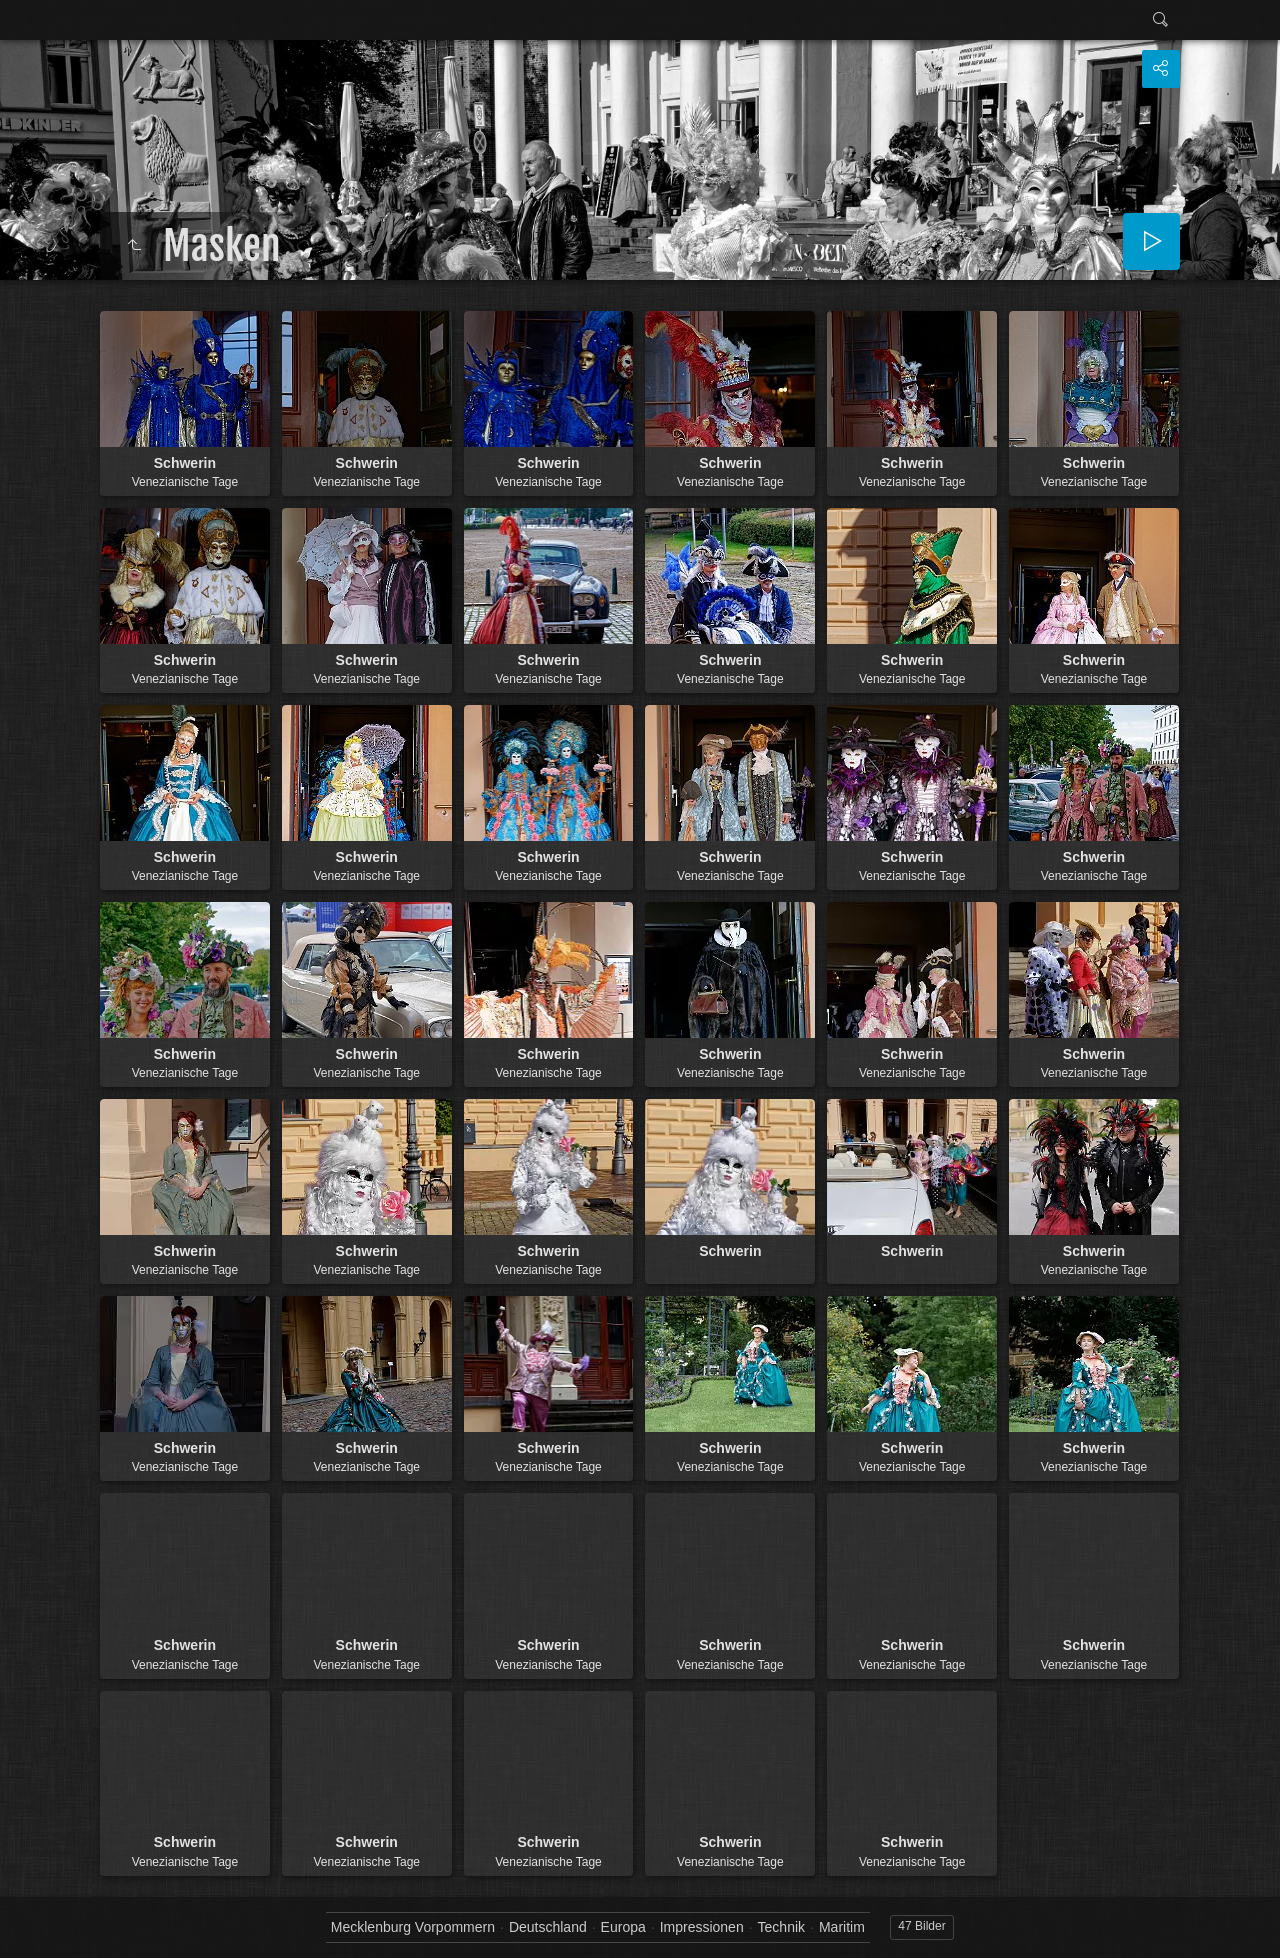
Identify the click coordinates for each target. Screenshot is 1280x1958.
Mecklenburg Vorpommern (413, 1927)
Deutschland (548, 1927)
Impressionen (702, 1927)
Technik (781, 1927)
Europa (623, 1927)
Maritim (842, 1927)
